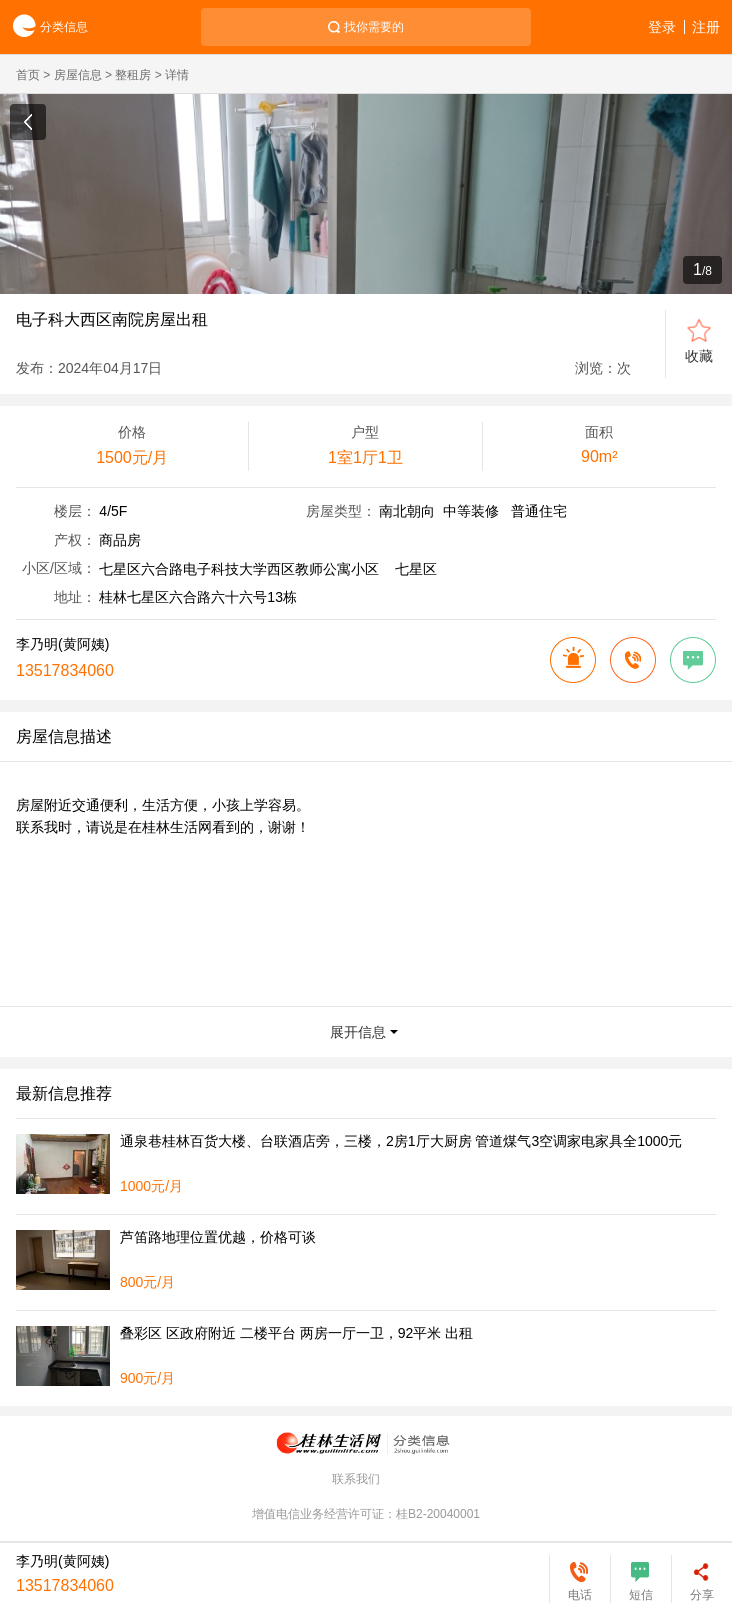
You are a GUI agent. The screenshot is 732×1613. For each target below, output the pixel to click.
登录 (662, 27)
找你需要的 (374, 27)
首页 (28, 75)
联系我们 (356, 1479)
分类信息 (44, 27)
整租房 (133, 75)
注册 (706, 27)
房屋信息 (78, 75)
